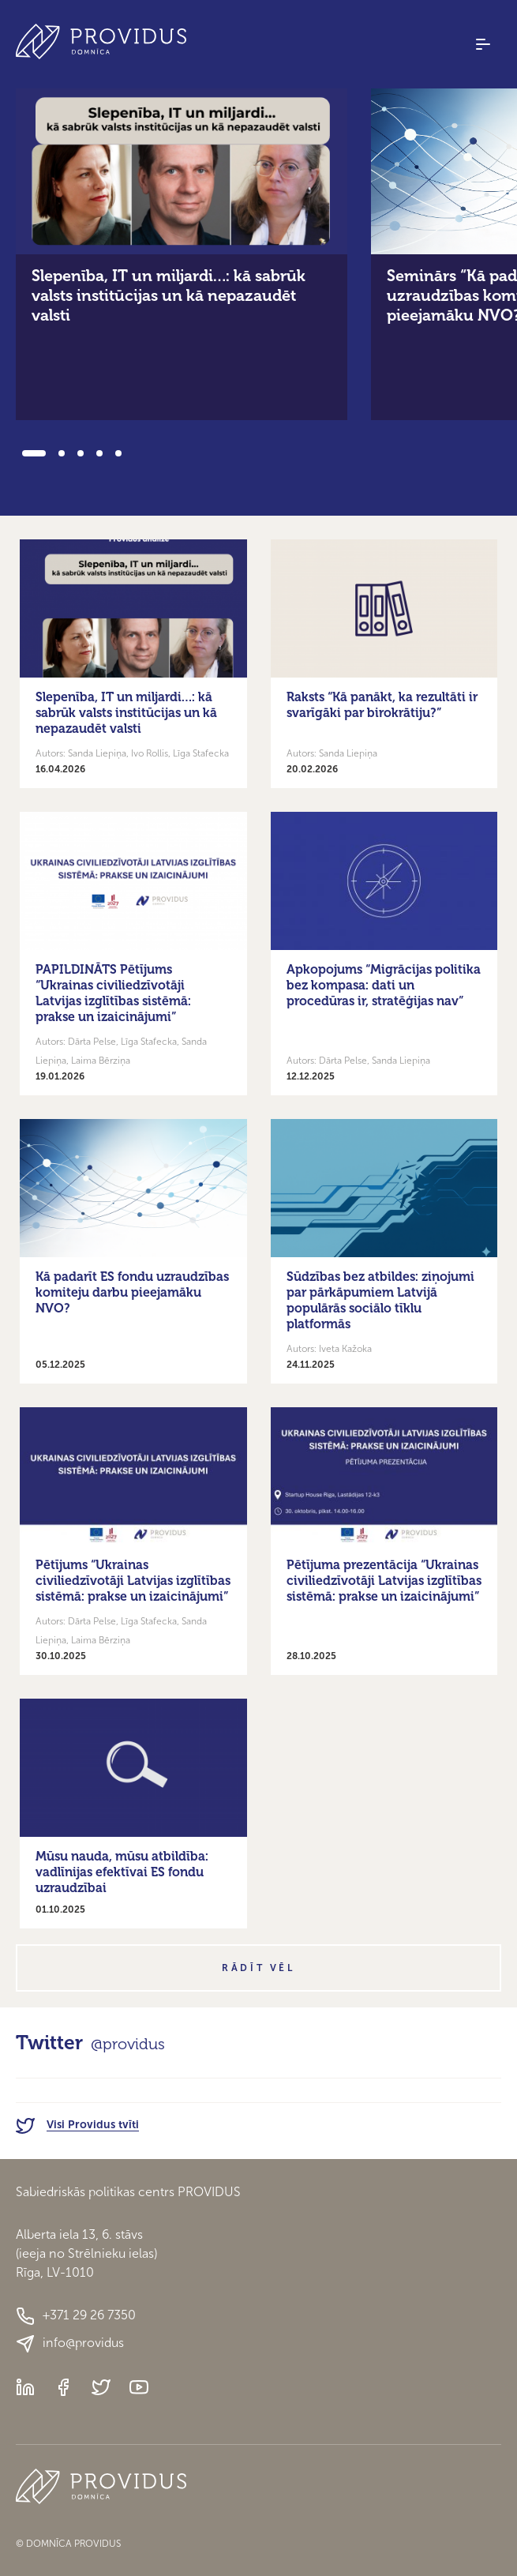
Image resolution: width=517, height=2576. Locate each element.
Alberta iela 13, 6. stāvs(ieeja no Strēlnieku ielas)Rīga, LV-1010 (86, 2253)
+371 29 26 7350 (76, 2316)
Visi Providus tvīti (77, 2124)
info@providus (70, 2343)
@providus (128, 2043)
